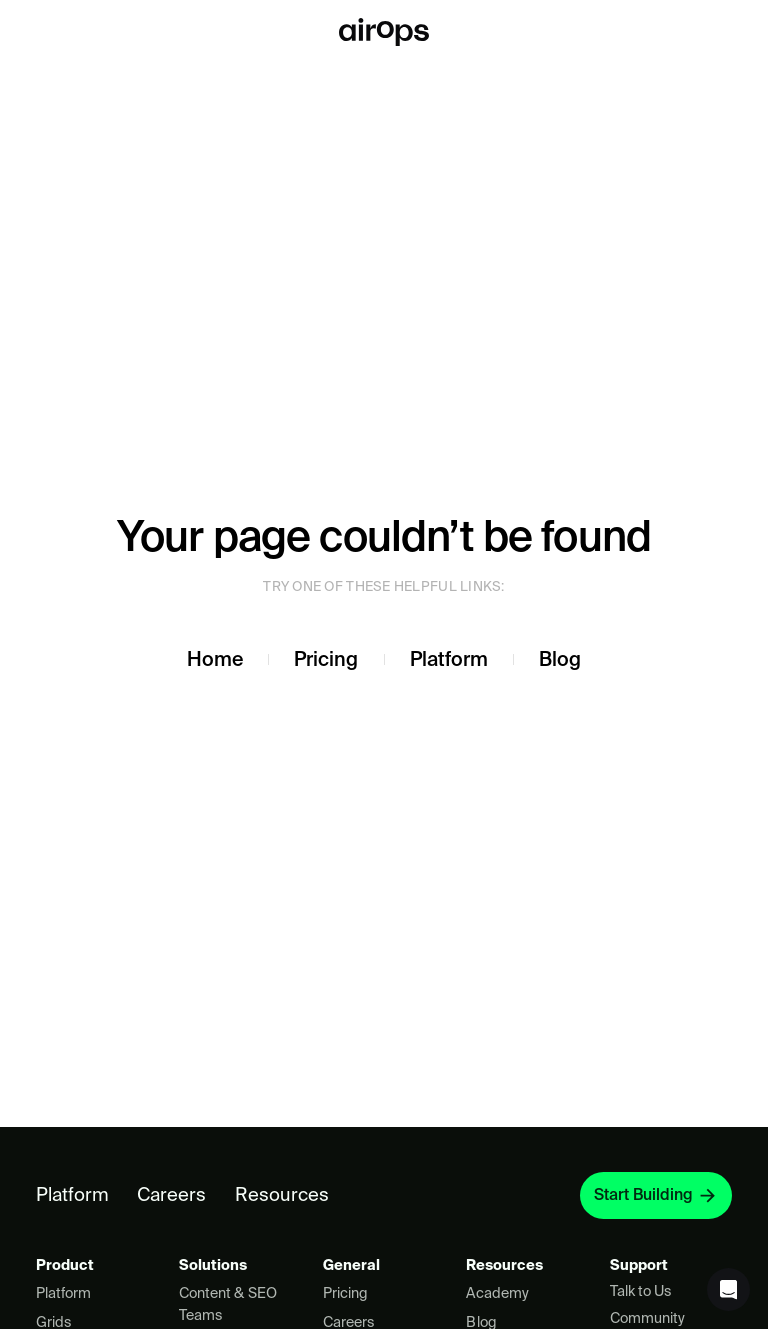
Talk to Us (640, 1291)
